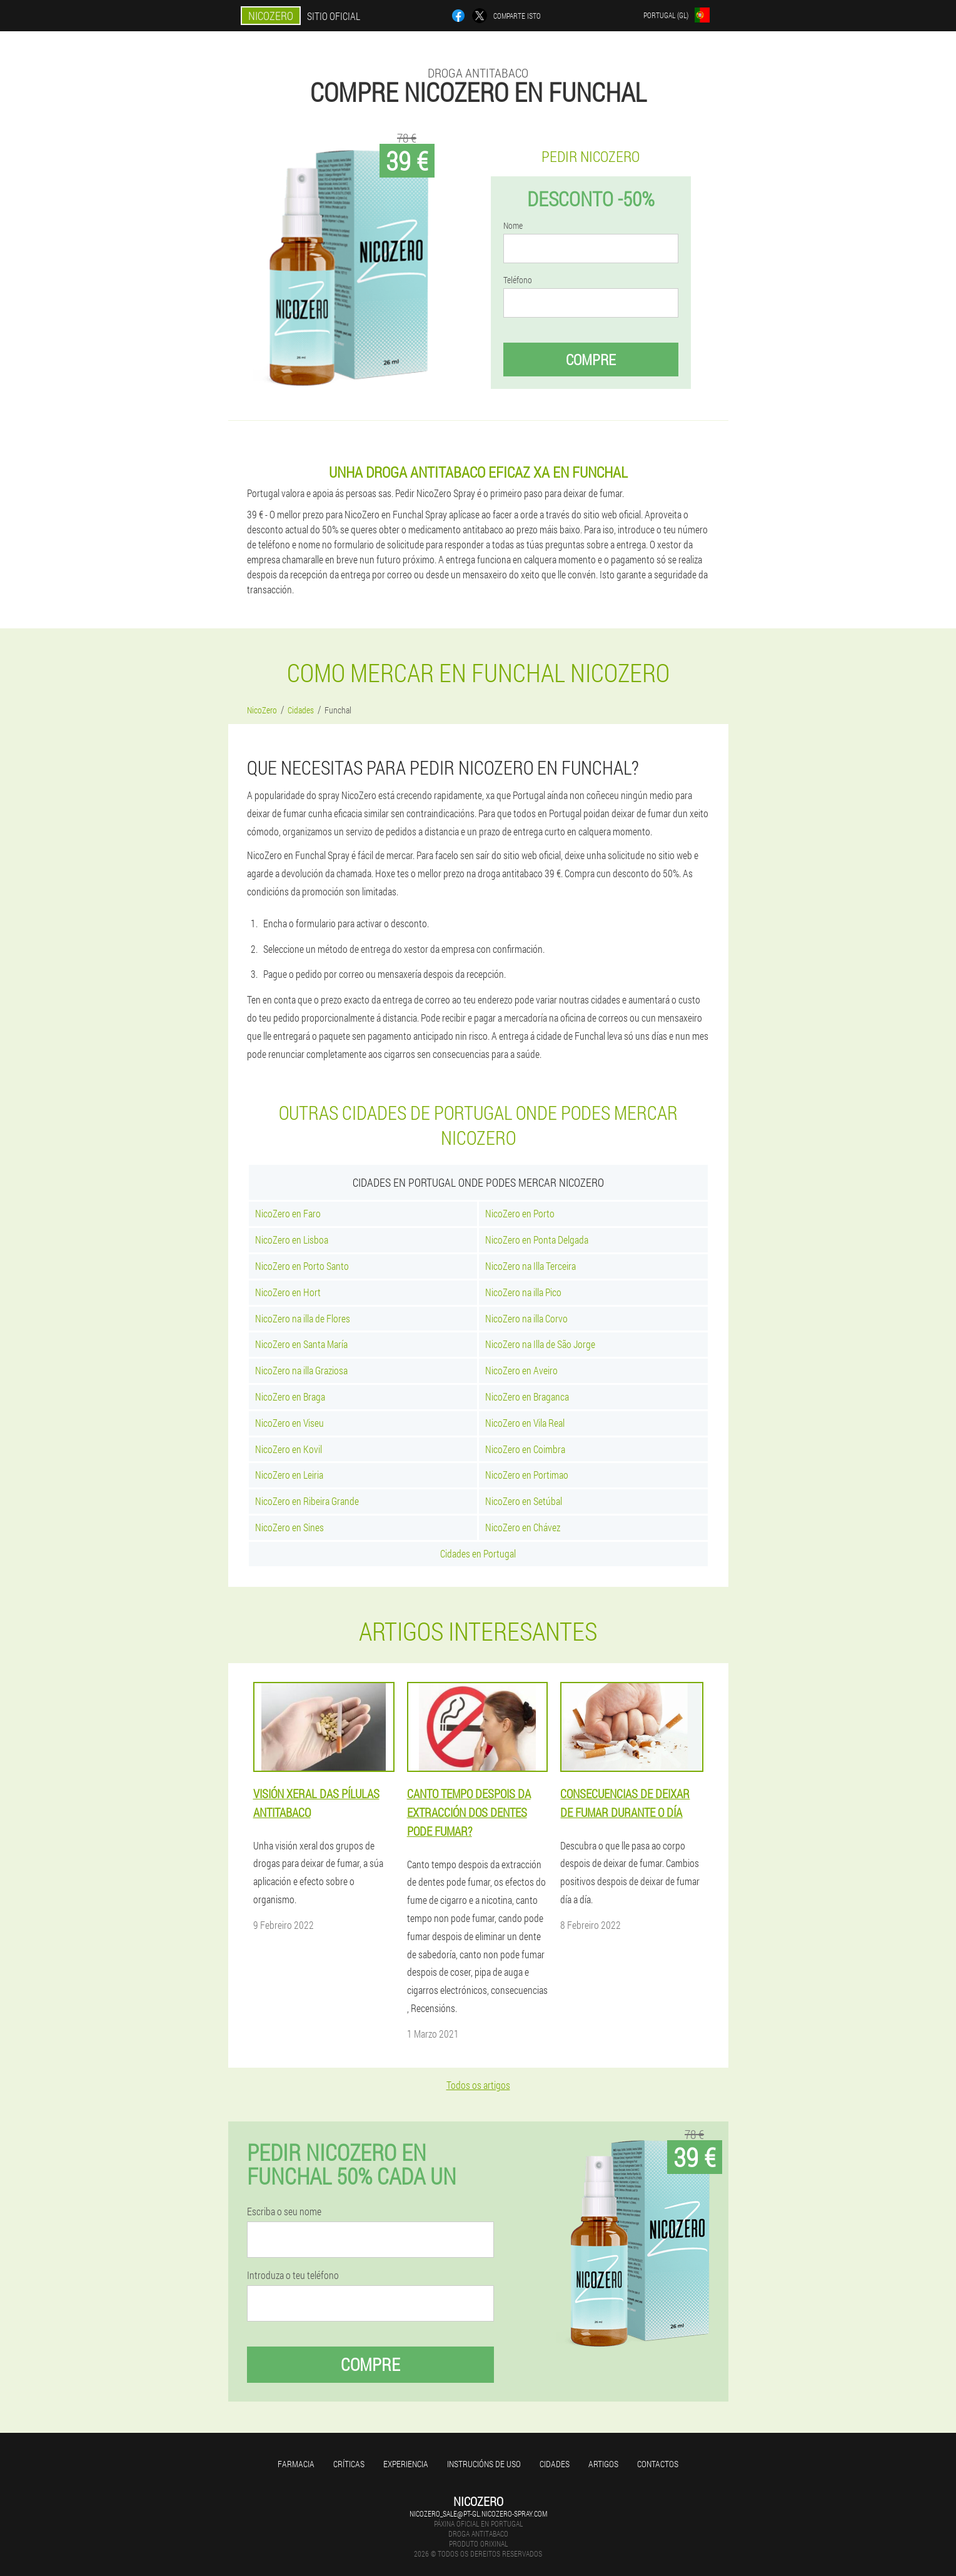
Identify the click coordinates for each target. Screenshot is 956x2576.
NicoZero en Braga (290, 1396)
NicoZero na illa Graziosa (301, 1370)
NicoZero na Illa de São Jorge (540, 1344)
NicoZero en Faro (288, 1213)
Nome (513, 225)
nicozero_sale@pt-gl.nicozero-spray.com (478, 2513)
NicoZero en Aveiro (521, 1370)
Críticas (349, 2464)
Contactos (657, 2464)
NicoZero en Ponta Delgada (536, 1239)
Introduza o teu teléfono (293, 2275)
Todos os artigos (478, 2084)
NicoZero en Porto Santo (302, 1265)
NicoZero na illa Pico (523, 1292)
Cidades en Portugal (478, 1553)
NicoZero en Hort (288, 1292)
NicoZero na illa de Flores (302, 1318)
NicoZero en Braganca (527, 1396)
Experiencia (405, 2464)
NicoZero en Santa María (301, 1344)
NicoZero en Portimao (526, 1474)
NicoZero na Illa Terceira (530, 1265)
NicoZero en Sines (289, 1527)
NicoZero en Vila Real (525, 1422)
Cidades (555, 2464)
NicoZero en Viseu (289, 1422)
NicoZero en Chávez (522, 1527)
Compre (591, 360)
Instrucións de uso (484, 2464)
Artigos (603, 2464)
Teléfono (517, 280)
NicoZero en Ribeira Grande (307, 1500)
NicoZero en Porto (520, 1213)
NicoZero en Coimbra (525, 1449)
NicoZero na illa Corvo (526, 1318)
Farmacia (296, 2464)
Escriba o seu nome (284, 2211)
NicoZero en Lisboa (291, 1239)
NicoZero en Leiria (289, 1474)
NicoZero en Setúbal (523, 1500)
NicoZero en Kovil (288, 1449)
